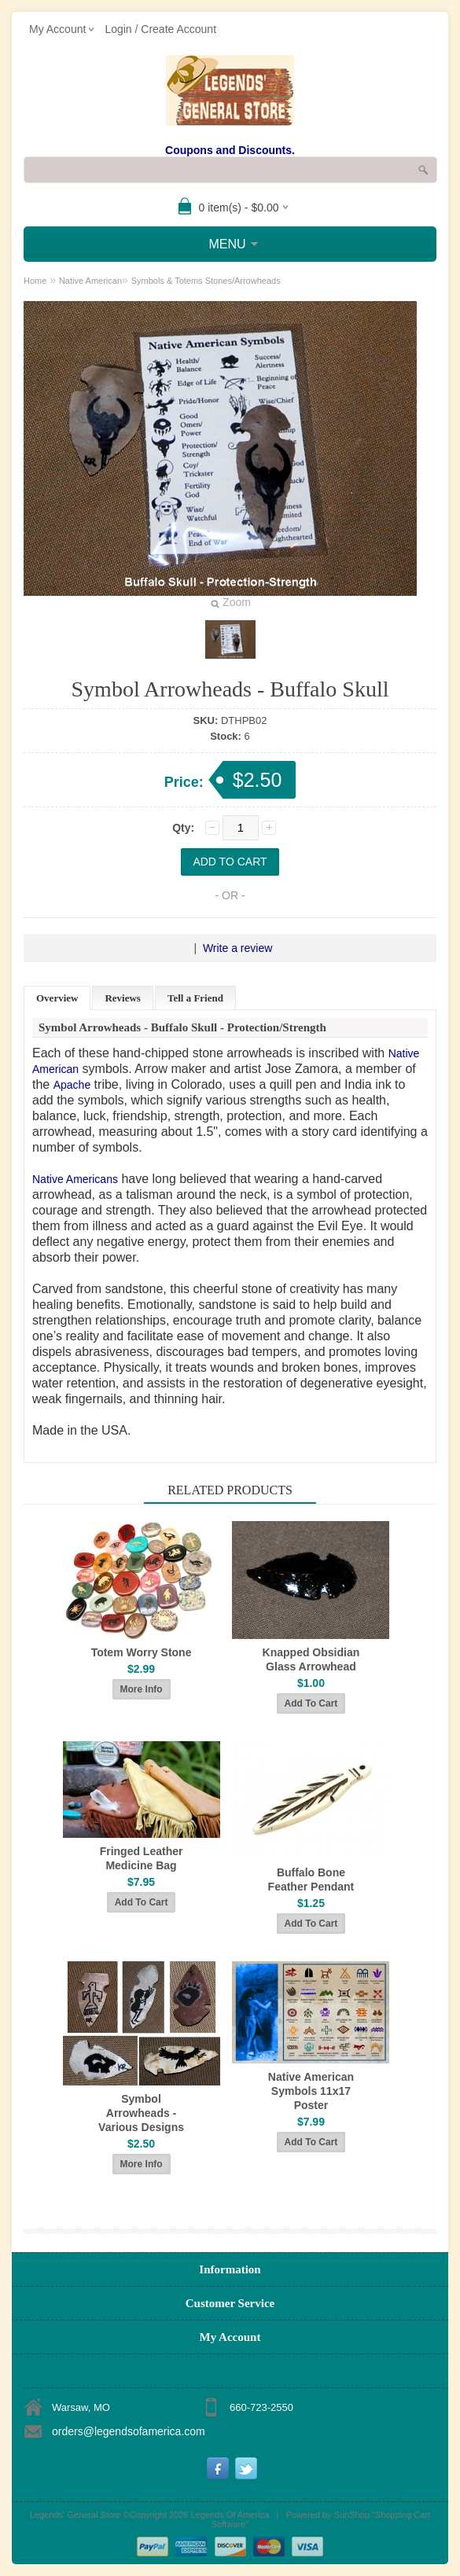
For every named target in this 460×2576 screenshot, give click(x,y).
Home (35, 280)
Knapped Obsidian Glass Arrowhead (311, 1659)
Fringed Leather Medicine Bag (141, 1858)
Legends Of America (230, 2514)
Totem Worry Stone (141, 1652)
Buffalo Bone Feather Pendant (311, 1879)
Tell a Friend (195, 998)
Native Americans (75, 1179)
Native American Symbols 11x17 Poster (311, 2091)
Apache (71, 1085)
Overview (57, 998)
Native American (90, 280)
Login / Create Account (160, 29)
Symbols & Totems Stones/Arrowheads (206, 280)
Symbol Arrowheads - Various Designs (141, 2113)
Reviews (123, 998)
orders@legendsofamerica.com (128, 2431)
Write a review (237, 948)
